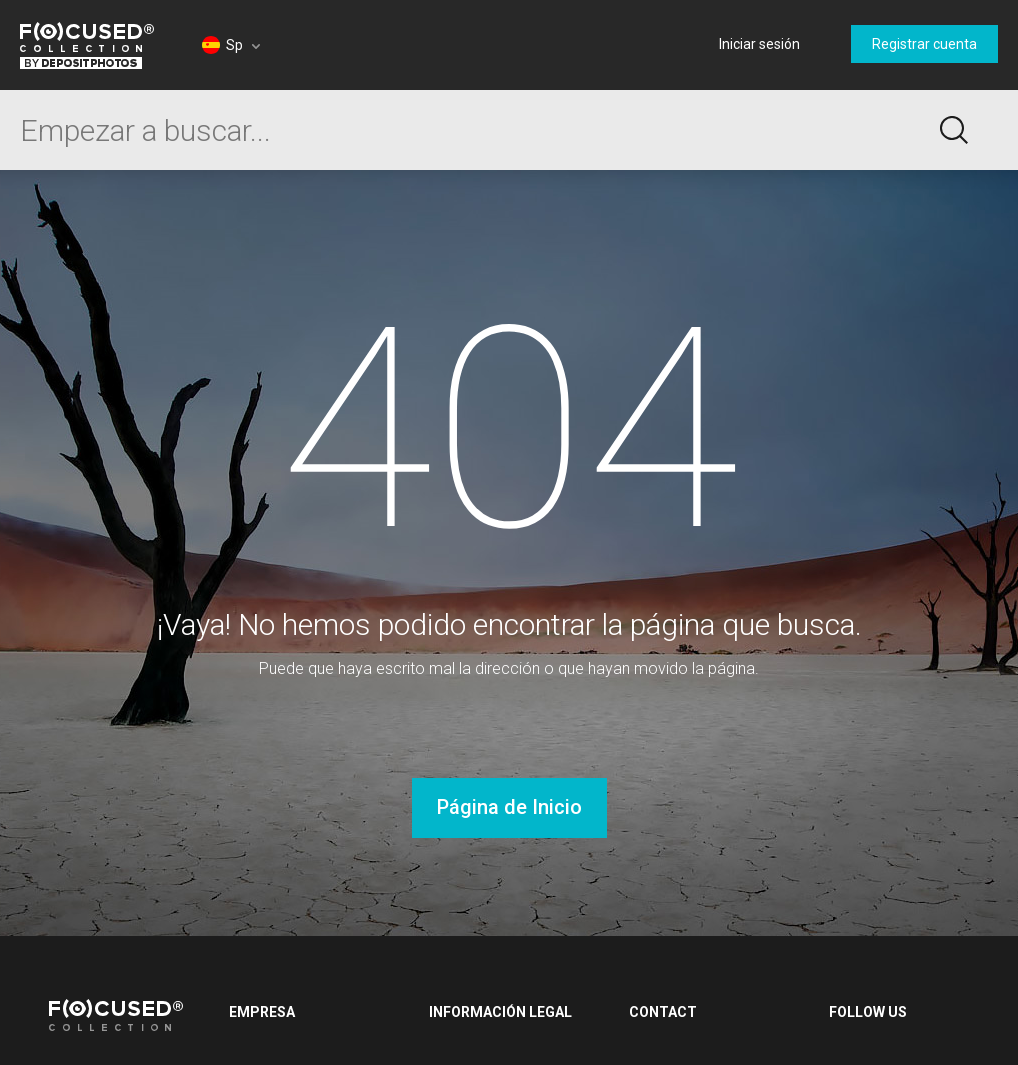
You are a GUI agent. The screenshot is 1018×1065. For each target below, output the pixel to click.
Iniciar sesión (759, 44)
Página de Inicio (509, 807)
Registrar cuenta (924, 44)
